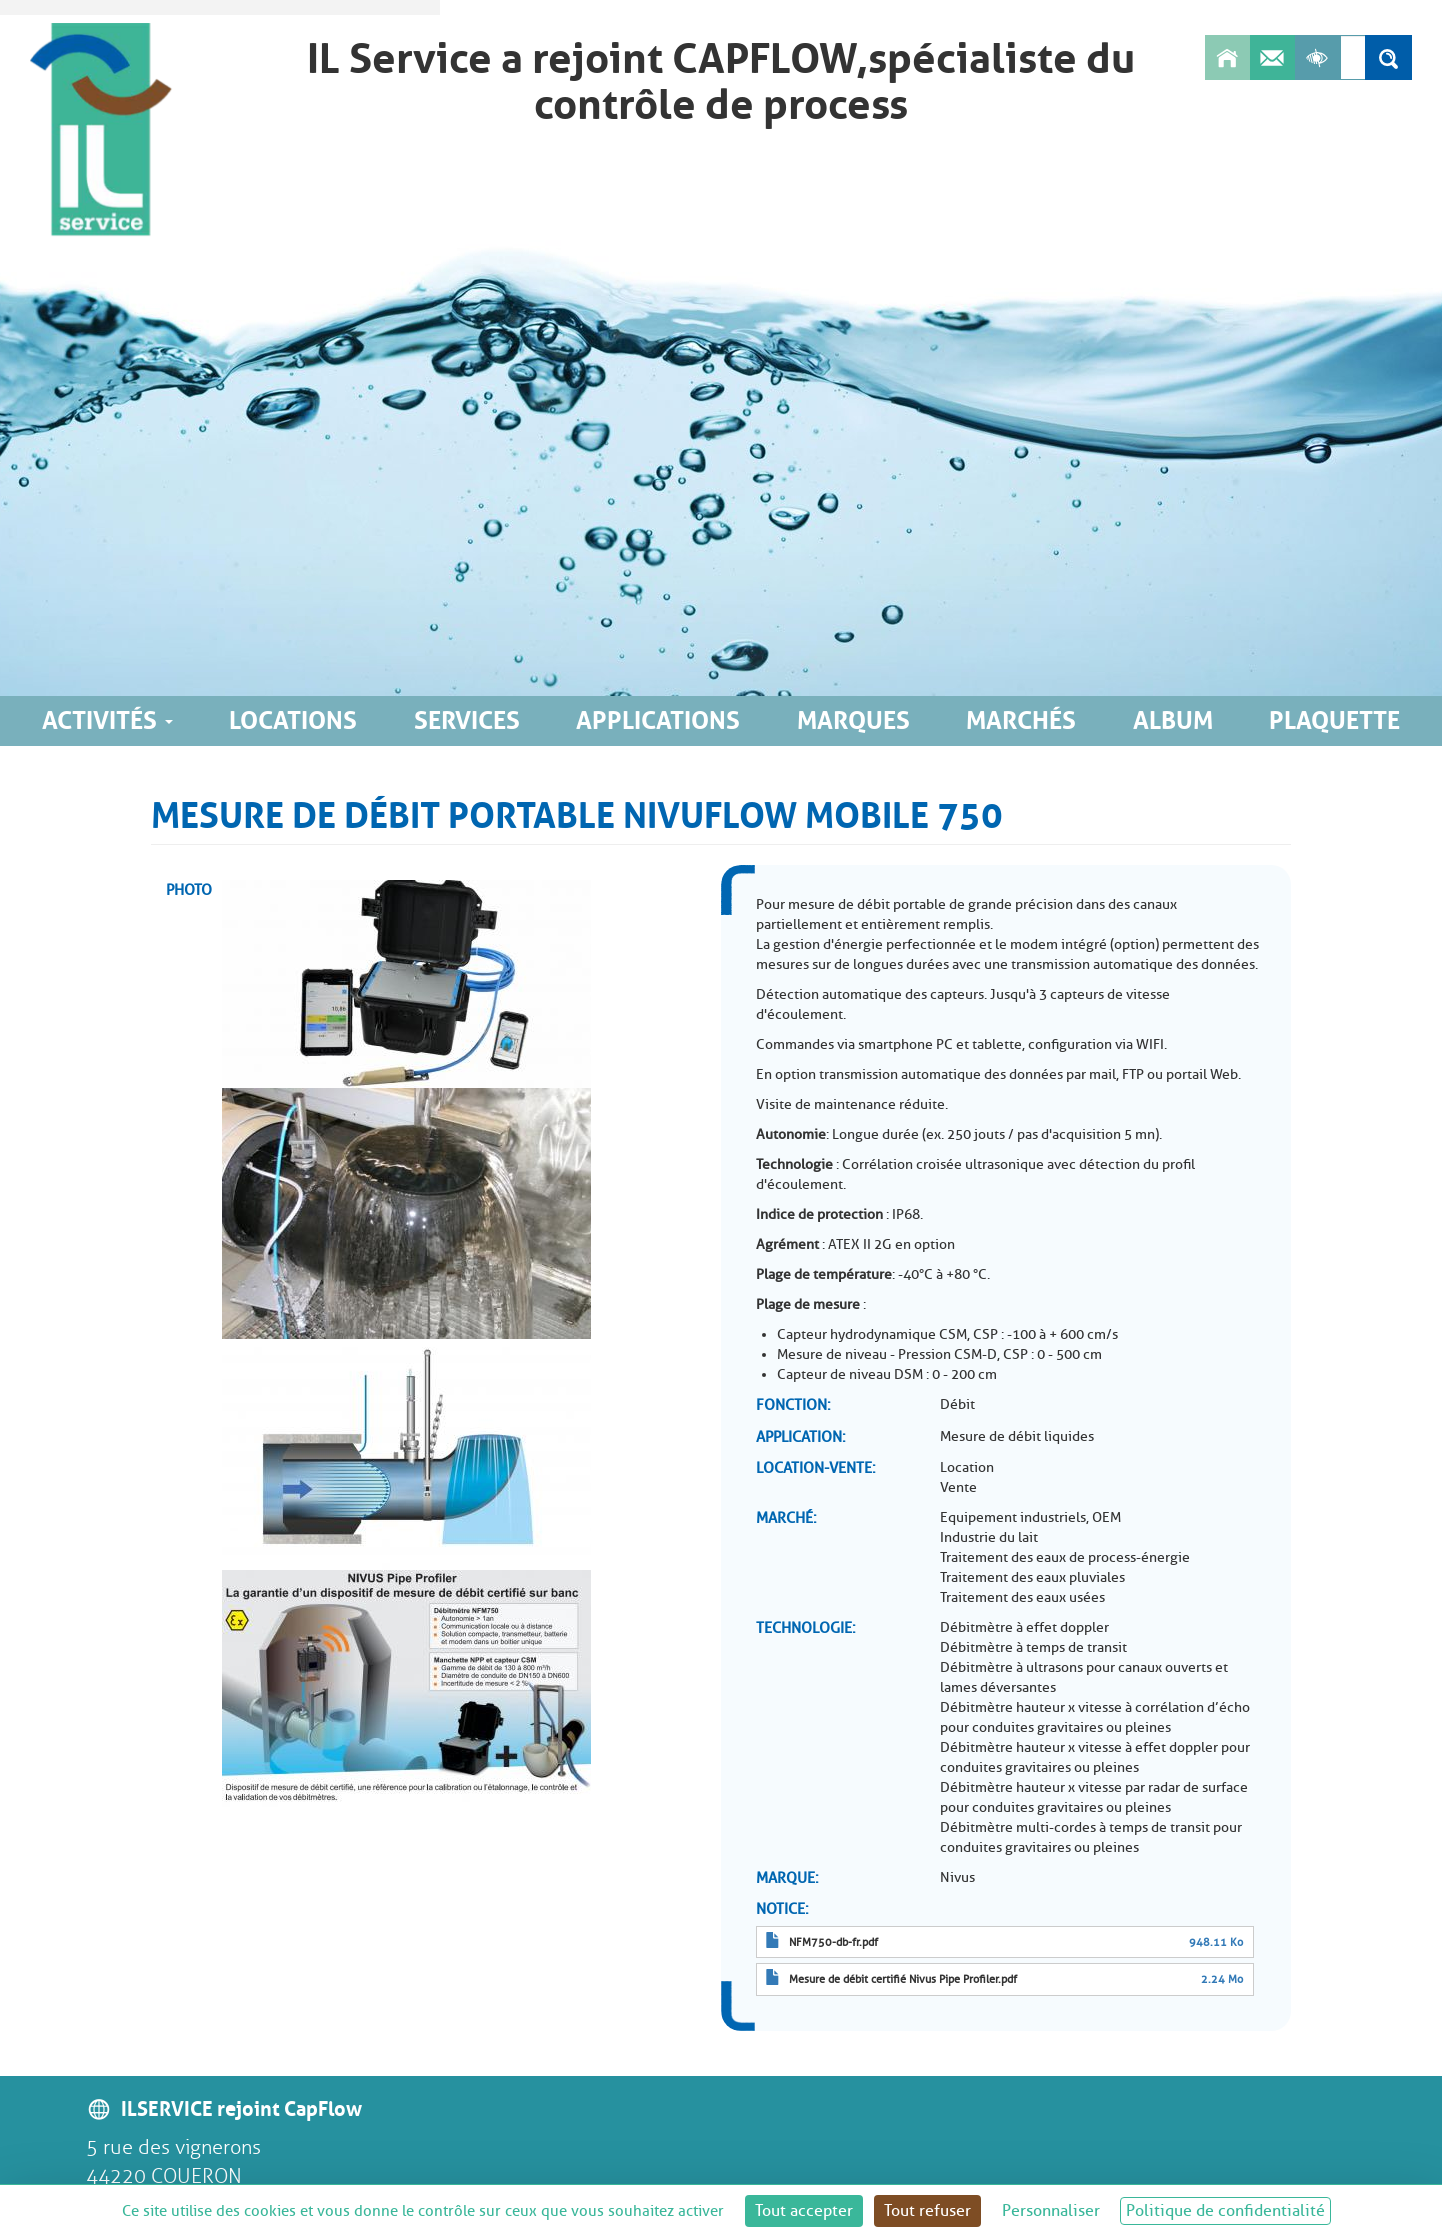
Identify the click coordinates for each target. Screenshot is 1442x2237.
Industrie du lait (989, 1537)
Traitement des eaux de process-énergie (1065, 1557)
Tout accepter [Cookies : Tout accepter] (804, 2210)
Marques (853, 720)
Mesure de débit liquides (1017, 1436)
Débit (957, 1404)
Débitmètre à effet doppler (1024, 1627)
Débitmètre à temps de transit (1033, 1647)
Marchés (1021, 720)
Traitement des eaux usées (1022, 1597)
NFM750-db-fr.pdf (833, 1942)
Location (967, 1467)
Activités (107, 720)
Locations (293, 720)
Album (1173, 720)
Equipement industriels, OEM (1030, 1517)
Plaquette (1334, 720)
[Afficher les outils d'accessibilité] (1317, 57)
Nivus (957, 1877)
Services (467, 720)
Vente (958, 1487)
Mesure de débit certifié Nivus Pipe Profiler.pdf (903, 1979)
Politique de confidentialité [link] (1225, 2210)
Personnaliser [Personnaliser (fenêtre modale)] (1051, 2210)
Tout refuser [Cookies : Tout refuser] (927, 2210)
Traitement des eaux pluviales (1032, 1577)
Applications (658, 720)
